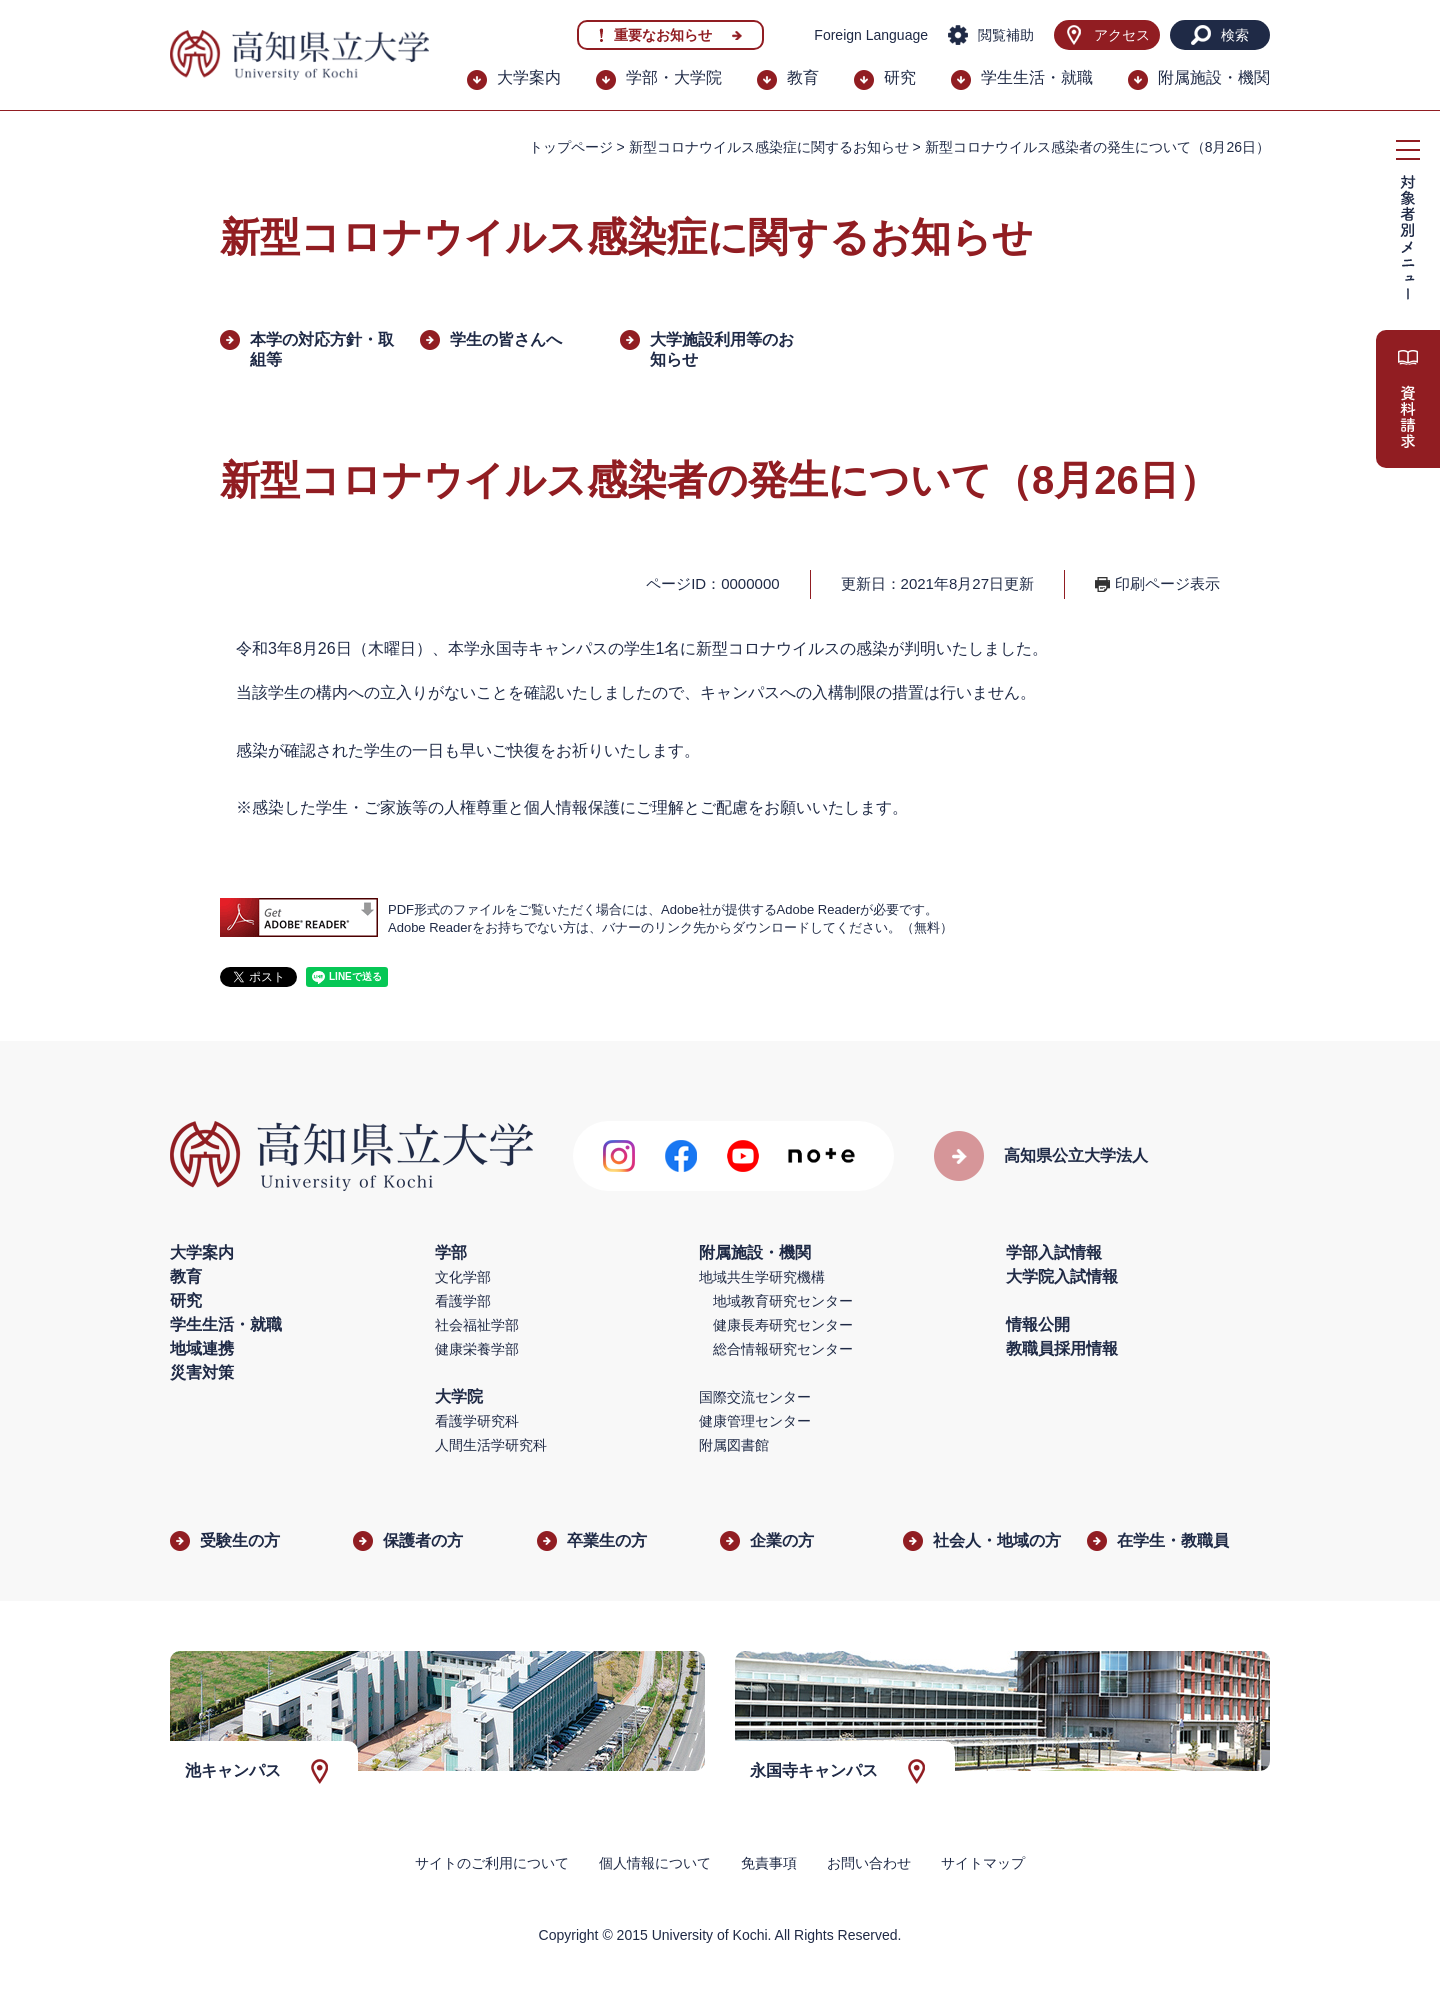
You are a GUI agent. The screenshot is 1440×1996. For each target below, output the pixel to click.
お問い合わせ (869, 1863)
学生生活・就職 (1037, 77)
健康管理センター (755, 1421)
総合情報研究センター (783, 1349)
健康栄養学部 (477, 1349)
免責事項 (769, 1863)
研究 (900, 77)
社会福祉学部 (477, 1325)
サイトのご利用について (492, 1863)
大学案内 (529, 77)
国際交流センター (755, 1397)
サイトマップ (983, 1863)
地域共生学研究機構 (762, 1277)
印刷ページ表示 (1167, 583)
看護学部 (463, 1301)
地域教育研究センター (783, 1301)
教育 (803, 77)
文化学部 (463, 1277)
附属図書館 (734, 1445)
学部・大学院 (674, 77)
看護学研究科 (477, 1421)
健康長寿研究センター (783, 1325)
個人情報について (655, 1863)
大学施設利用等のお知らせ (722, 349)
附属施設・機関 (1214, 77)
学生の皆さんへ (506, 339)
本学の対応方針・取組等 (322, 349)
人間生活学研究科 (491, 1445)
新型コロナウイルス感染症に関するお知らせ (769, 147)
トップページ (571, 147)
